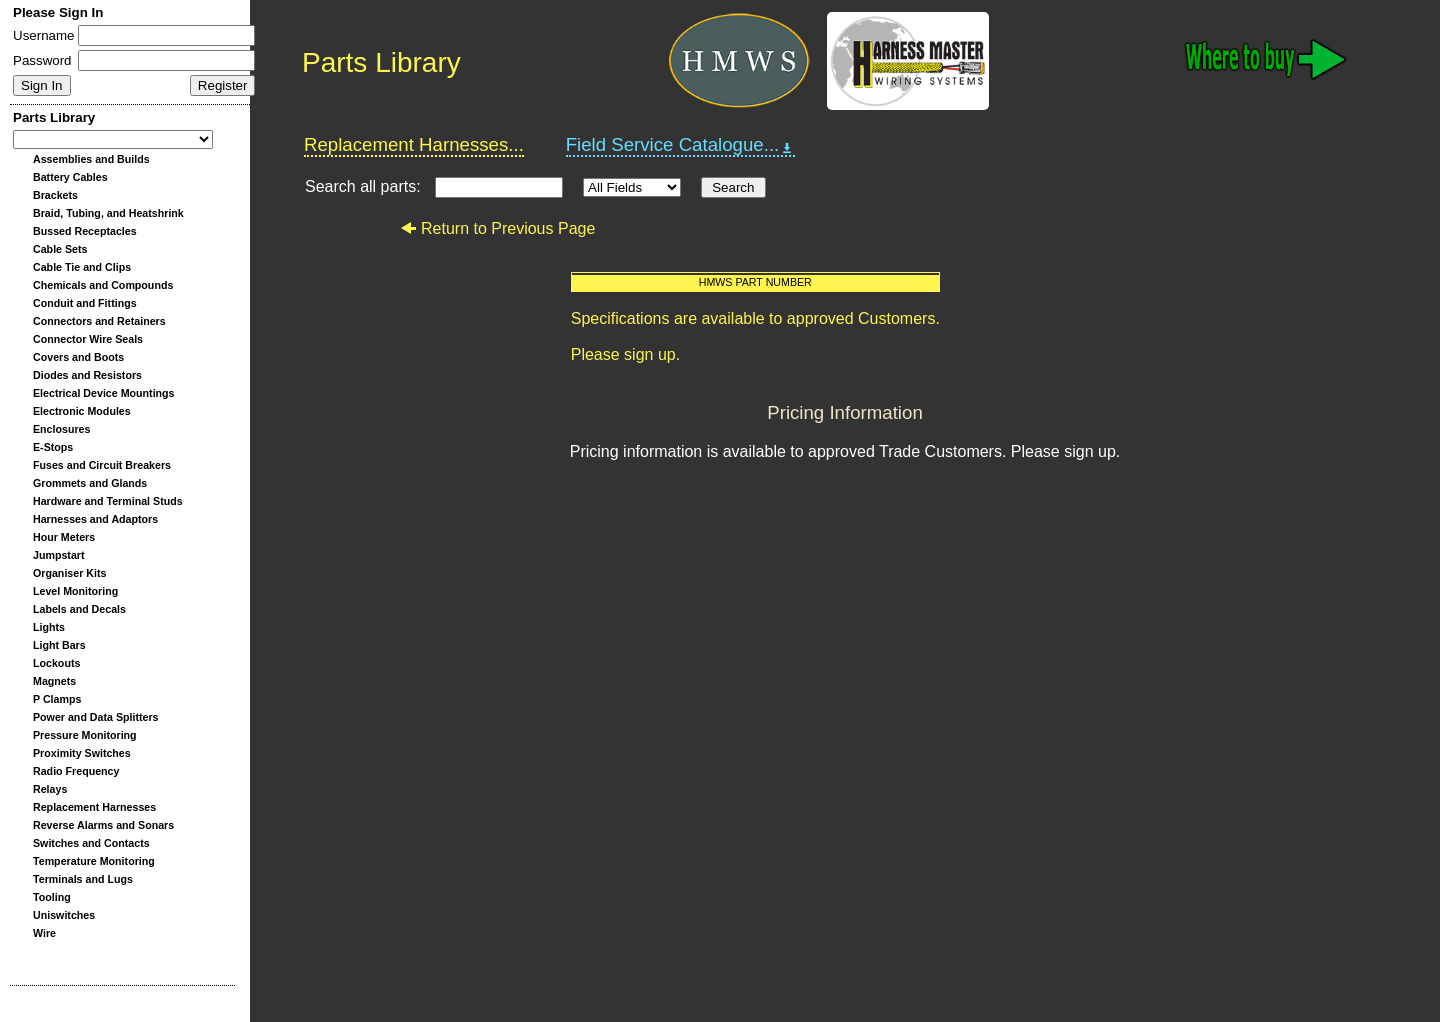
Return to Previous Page (497, 228)
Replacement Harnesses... (414, 144)
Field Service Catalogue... (681, 145)
